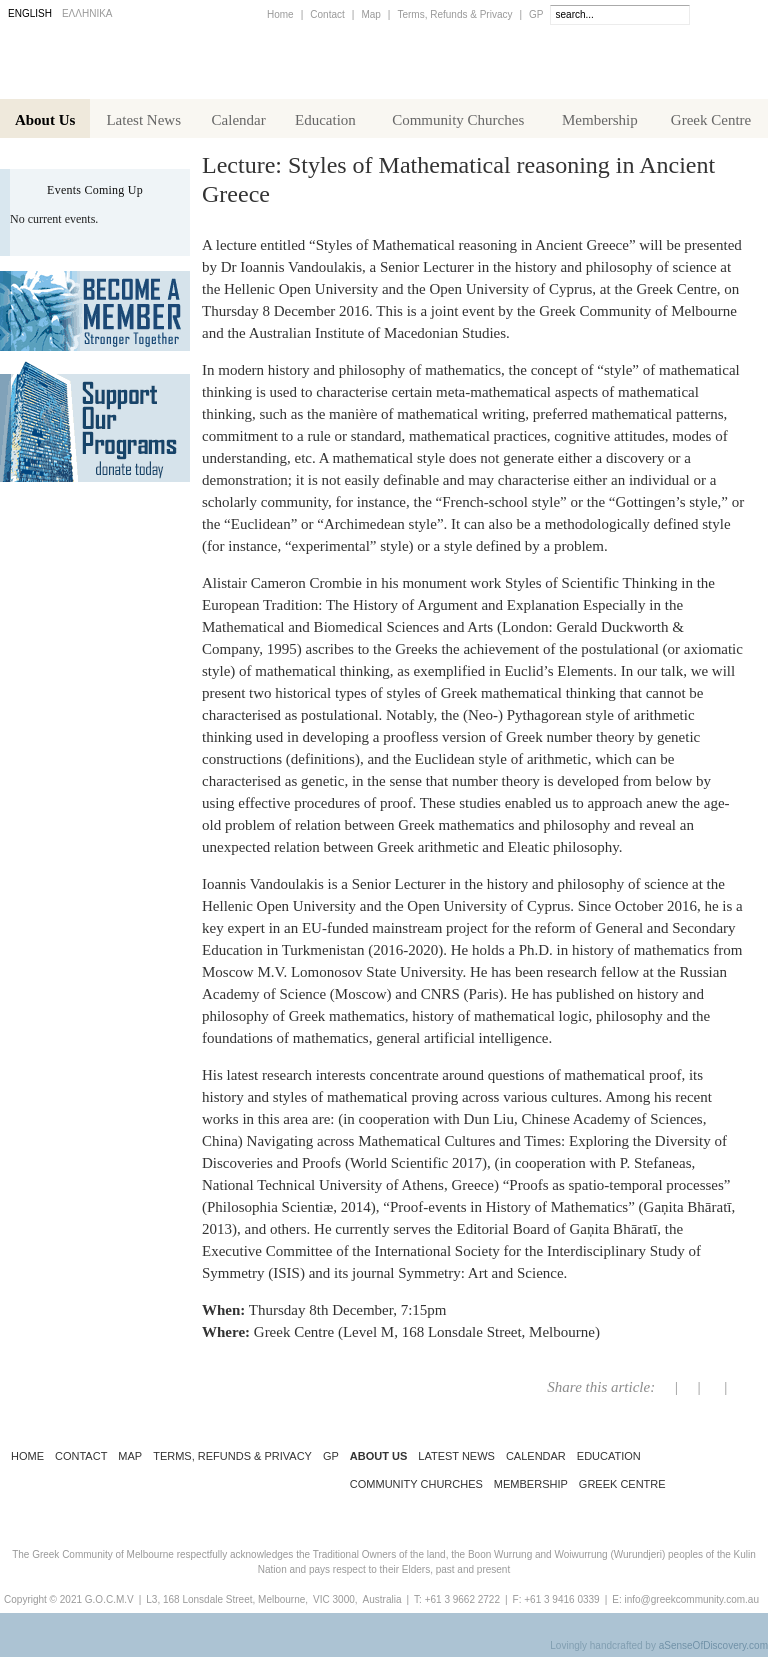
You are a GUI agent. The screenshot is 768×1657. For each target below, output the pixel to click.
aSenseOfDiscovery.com (713, 1649)
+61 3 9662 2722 (462, 1603)
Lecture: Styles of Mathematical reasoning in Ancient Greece (458, 183)
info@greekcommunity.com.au (691, 1603)
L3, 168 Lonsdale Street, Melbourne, (227, 1603)
